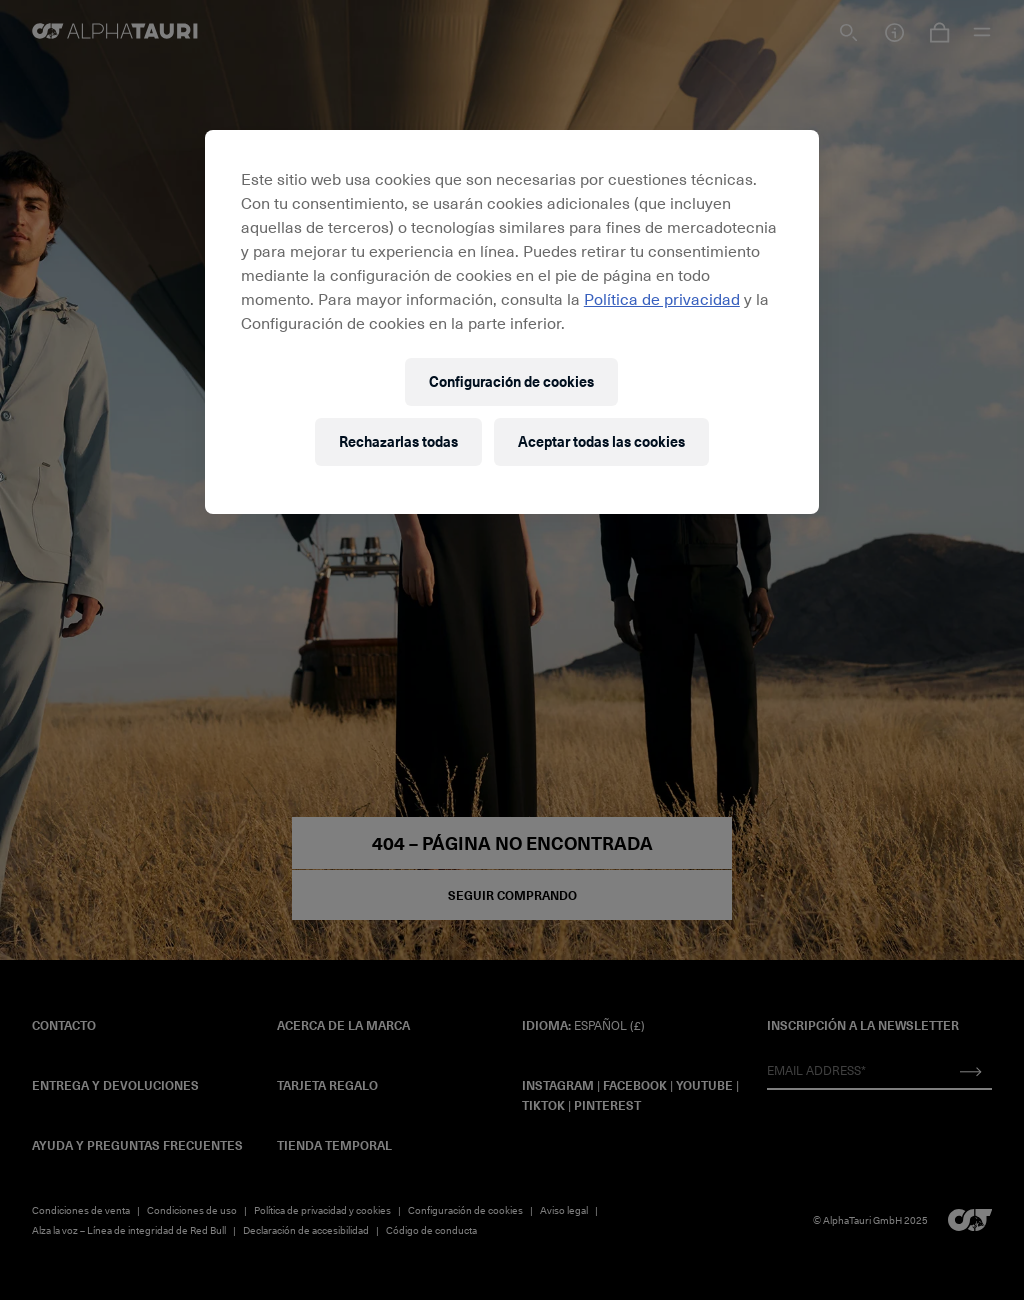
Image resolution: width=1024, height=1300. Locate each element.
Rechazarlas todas (398, 441)
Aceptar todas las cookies (601, 441)
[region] (512, 322)
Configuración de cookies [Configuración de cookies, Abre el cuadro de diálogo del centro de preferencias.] (511, 381)
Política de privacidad (662, 298)
